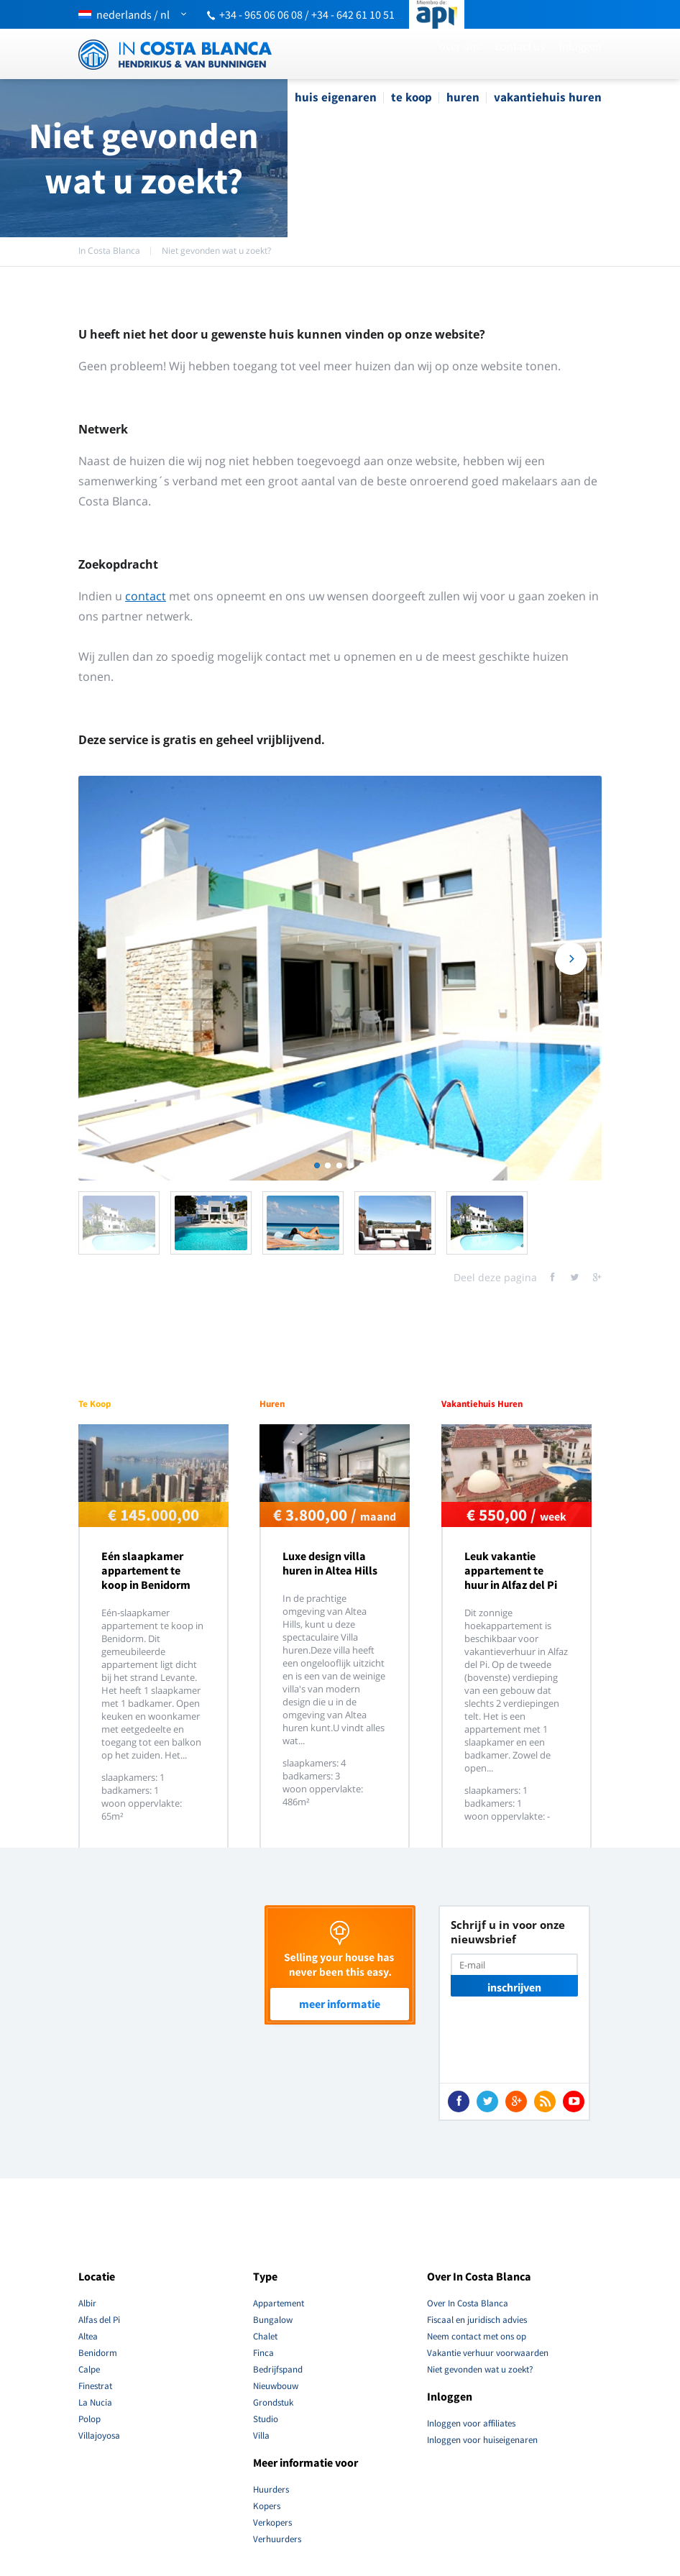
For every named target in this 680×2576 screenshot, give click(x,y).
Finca (263, 2353)
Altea (88, 2336)
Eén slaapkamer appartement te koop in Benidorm (145, 1570)
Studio (265, 2419)
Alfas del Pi (99, 2320)
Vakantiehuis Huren (548, 97)
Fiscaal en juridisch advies (477, 2320)
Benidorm (97, 2353)
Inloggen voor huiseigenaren (482, 2440)
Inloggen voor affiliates (471, 2423)
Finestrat (95, 2386)
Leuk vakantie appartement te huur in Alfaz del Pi (510, 1570)
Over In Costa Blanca (467, 2303)
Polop (89, 2419)
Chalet (265, 2336)
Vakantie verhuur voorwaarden (487, 2353)
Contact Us (520, 46)
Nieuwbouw (275, 2386)
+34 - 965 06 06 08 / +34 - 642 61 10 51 (307, 14)
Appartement (278, 2303)
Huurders (271, 2489)
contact (145, 596)
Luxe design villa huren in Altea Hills (329, 1563)
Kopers (266, 2506)
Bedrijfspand (278, 2369)
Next (571, 971)
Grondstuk (273, 2402)
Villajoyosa (99, 2435)
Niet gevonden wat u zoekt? (216, 250)
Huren (462, 97)
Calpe (89, 2369)
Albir (87, 2303)
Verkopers (272, 2522)
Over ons (460, 46)
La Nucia (95, 2402)
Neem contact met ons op (476, 2336)
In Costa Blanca (109, 250)
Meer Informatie (339, 2004)
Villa (261, 2435)
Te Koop (411, 97)
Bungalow (273, 2320)
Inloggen (580, 46)
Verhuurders (277, 2539)
